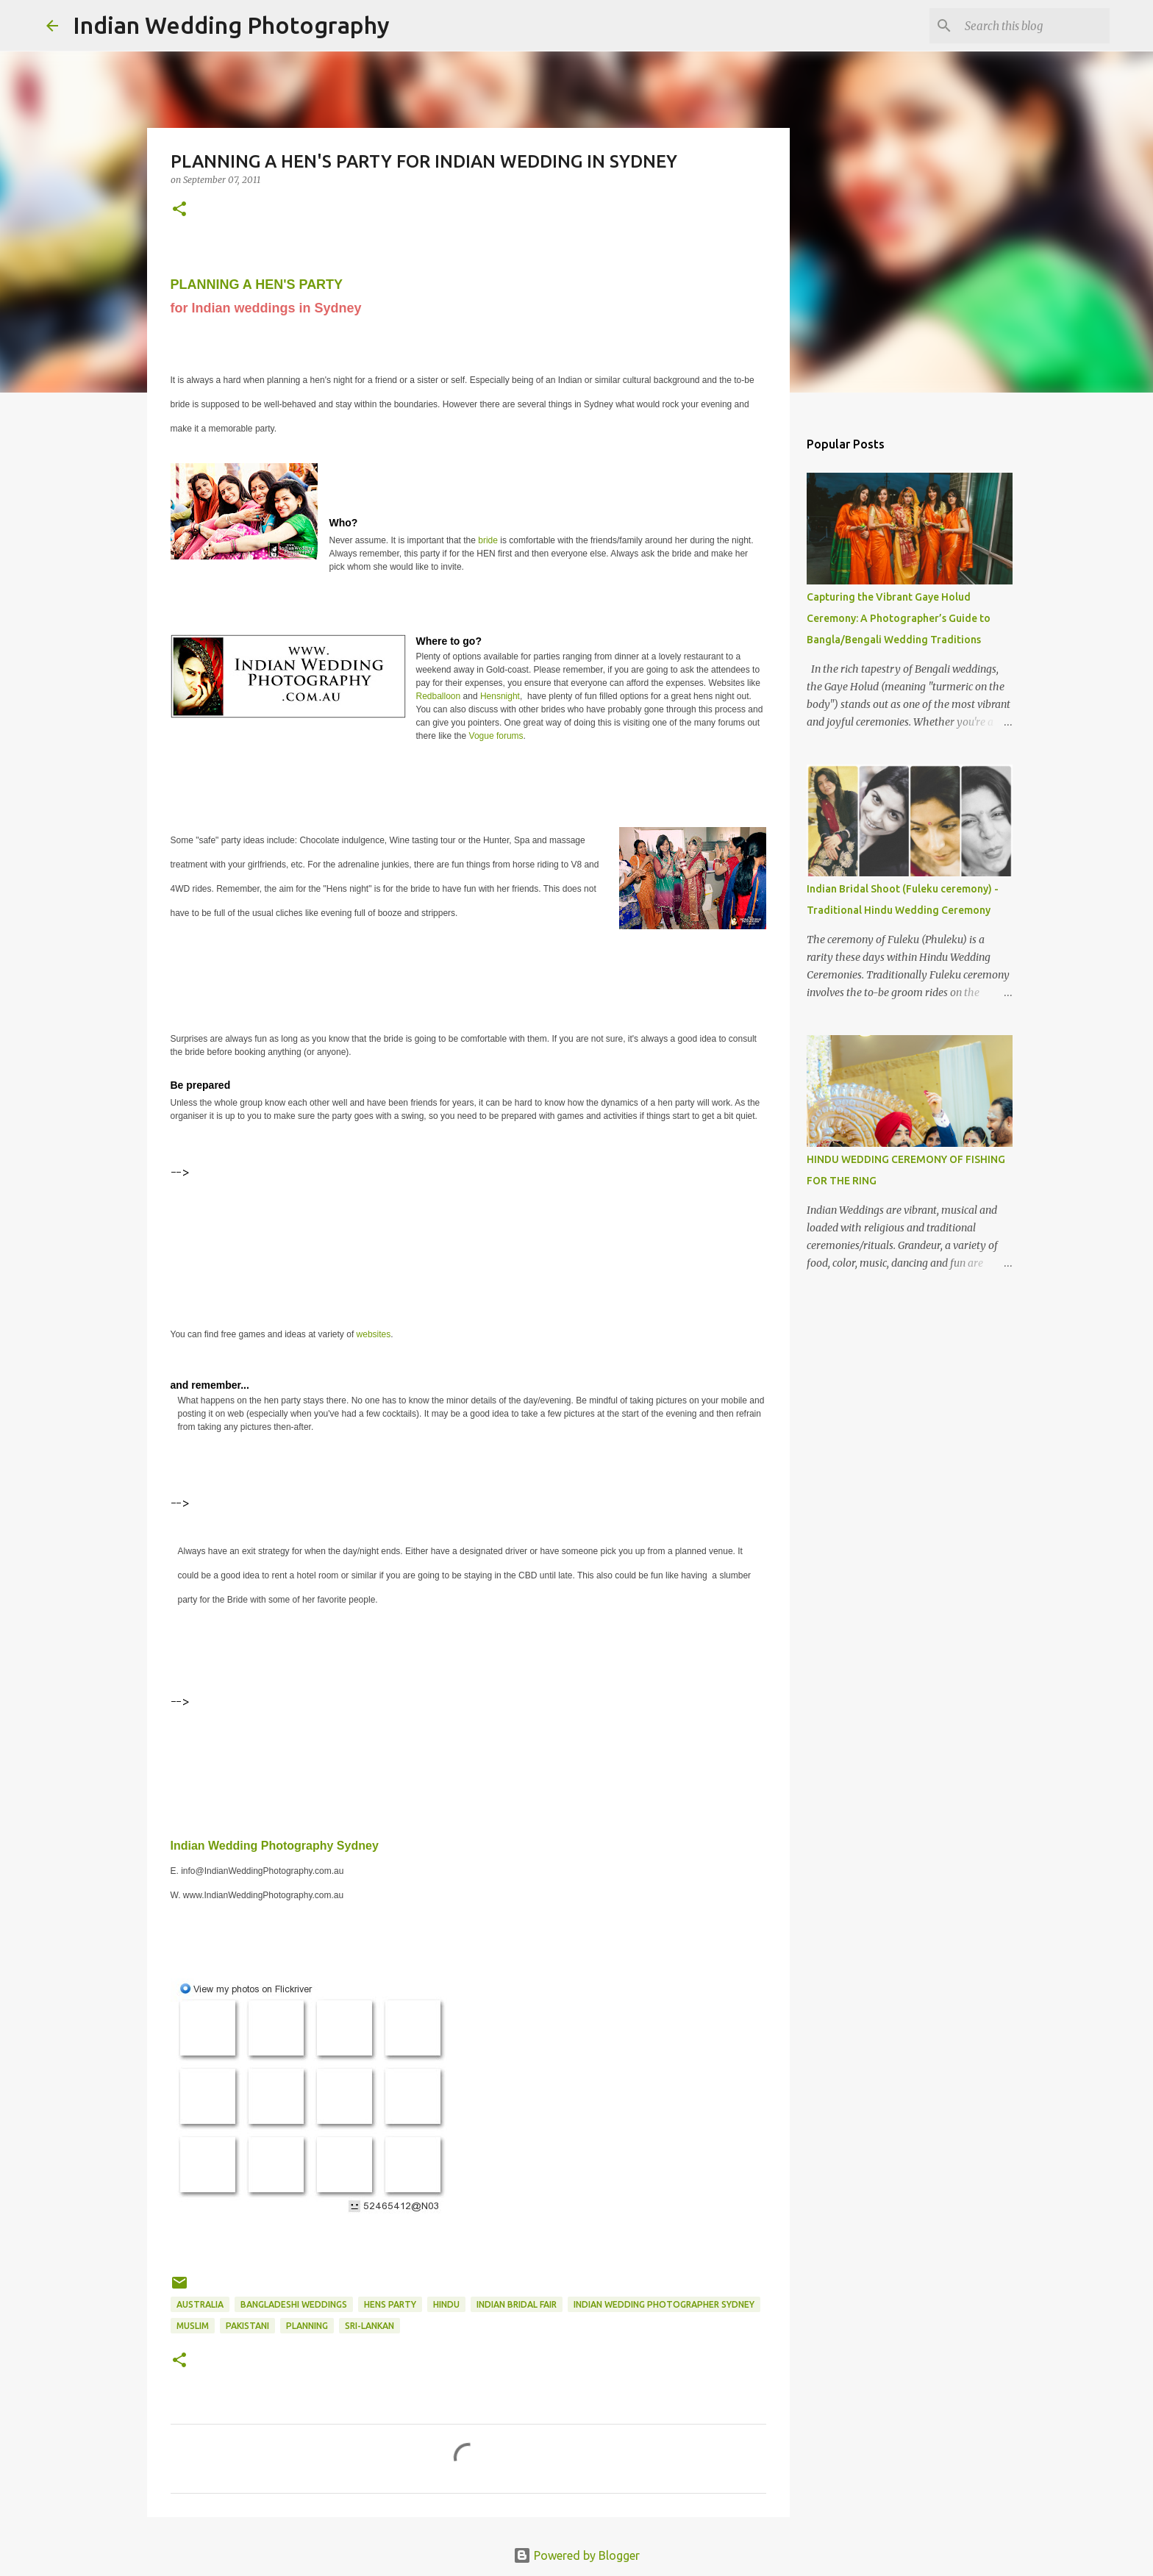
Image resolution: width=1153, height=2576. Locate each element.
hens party (390, 2304)
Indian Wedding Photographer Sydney (664, 2304)
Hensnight (500, 696)
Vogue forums (496, 736)
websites (374, 1334)
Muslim (192, 2325)
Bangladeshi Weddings (293, 2304)
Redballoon (438, 696)
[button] (179, 210)
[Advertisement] (438, 1217)
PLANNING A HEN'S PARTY (257, 284)
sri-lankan (369, 2325)
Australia (200, 2304)
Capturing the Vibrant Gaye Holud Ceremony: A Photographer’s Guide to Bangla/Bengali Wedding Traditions (898, 618)
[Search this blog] (1032, 25)
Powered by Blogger (576, 2555)
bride (489, 540)
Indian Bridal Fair (516, 2304)
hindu (446, 2304)
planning (307, 2325)
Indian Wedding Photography (231, 25)
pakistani (247, 2325)
